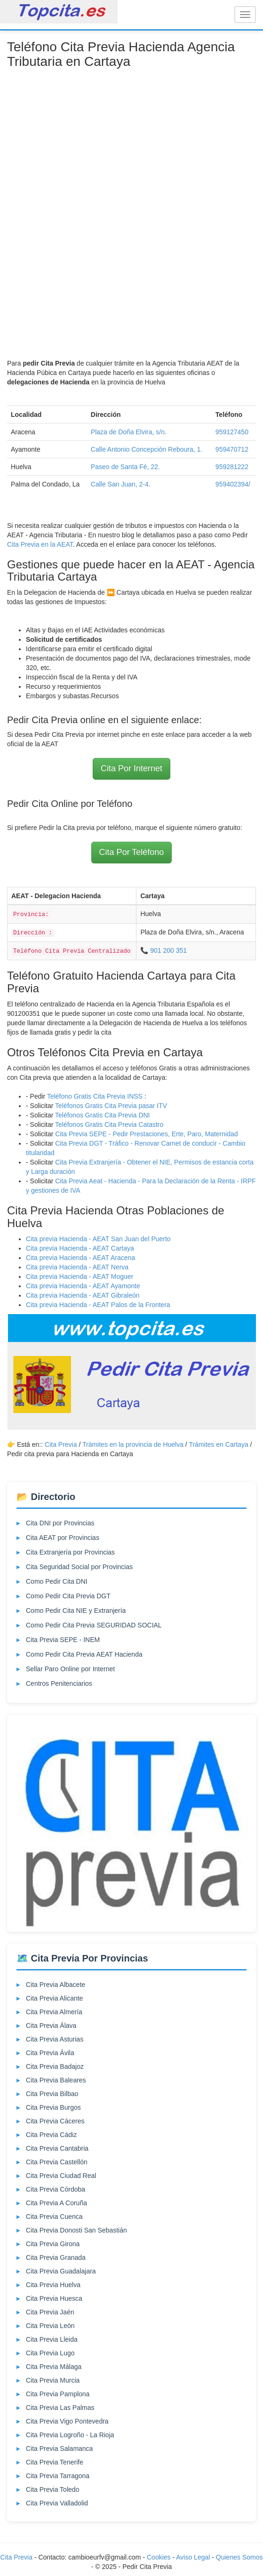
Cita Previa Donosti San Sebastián (76, 2230)
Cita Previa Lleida (52, 2339)
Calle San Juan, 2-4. (121, 484)
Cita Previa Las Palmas (60, 2407)
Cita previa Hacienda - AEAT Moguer (79, 1276)
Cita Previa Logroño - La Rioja (70, 2435)
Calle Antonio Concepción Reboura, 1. (146, 449)
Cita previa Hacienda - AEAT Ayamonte (83, 1286)
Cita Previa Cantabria (57, 2148)
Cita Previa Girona (53, 2244)
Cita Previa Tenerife (54, 2462)
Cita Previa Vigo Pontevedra (67, 2421)
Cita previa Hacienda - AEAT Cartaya (80, 1248)
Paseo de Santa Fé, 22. (125, 467)
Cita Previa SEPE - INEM (63, 1639)
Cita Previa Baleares (56, 2080)
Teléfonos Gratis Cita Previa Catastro (109, 1124)
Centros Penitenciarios (59, 1683)
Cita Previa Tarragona (57, 2476)
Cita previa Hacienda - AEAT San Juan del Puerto (98, 1239)
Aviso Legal (193, 2557)
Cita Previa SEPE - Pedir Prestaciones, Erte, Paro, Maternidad (146, 1134)
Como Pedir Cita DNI (57, 1581)
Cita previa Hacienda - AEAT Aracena (80, 1257)
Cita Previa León (50, 2325)
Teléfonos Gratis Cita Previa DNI (102, 1115)
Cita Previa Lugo (50, 2353)
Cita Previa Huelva (53, 2285)
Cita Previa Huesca (54, 2298)
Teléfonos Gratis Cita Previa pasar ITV (111, 1105)
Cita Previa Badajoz (55, 2066)
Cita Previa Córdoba (55, 2189)
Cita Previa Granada (56, 2257)
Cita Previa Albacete (55, 1984)
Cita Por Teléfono (131, 852)
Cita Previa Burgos (53, 2107)
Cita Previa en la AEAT (40, 544)
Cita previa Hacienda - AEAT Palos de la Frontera (98, 1304)
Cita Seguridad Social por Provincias (79, 1567)
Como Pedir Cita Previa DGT (68, 1596)
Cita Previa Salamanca (59, 2448)
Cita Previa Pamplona (57, 2394)
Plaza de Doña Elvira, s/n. (129, 432)
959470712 (231, 449)
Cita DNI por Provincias (60, 1523)
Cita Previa (61, 1444)
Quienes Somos (239, 2557)
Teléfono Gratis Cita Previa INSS (95, 1096)
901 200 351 (168, 950)
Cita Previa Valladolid (57, 2503)
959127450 (231, 432)
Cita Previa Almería (54, 2012)
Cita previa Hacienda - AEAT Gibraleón (83, 1295)
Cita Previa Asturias (54, 2039)
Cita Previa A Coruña (56, 2203)
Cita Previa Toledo (52, 2489)
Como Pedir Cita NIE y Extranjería (76, 1610)
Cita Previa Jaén (50, 2312)
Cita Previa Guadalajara (61, 2271)
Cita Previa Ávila (50, 2053)
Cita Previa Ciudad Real (61, 2175)
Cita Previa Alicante (54, 1998)
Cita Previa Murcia (53, 2380)
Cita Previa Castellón (57, 2162)
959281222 (231, 467)
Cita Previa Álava (51, 2025)
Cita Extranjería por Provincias (70, 1552)
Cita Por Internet (131, 768)
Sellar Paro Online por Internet (70, 1669)
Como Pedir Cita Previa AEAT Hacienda (84, 1654)
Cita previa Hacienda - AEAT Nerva (77, 1267)
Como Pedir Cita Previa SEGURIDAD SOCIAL (94, 1625)
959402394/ (232, 484)
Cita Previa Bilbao (52, 2093)
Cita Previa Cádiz (51, 2134)
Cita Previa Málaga (53, 2366)
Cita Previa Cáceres (55, 2121)
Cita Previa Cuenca (54, 2216)
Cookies (159, 2557)
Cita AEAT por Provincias (62, 1537)
